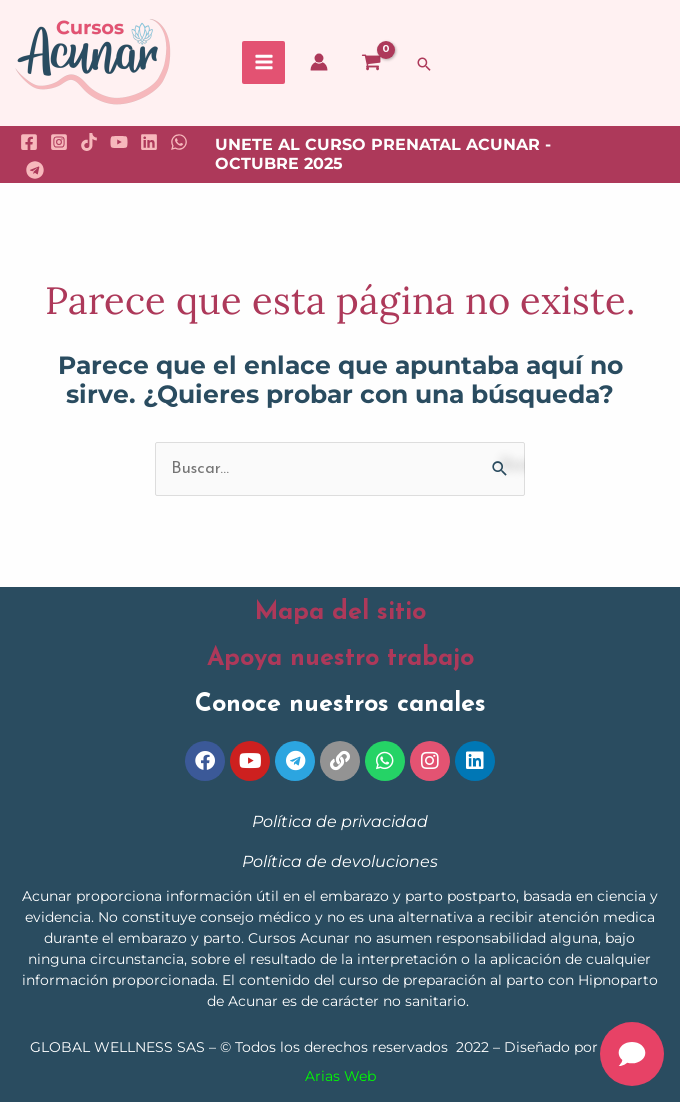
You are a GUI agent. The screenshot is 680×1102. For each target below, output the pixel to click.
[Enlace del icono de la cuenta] (319, 62)
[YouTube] (119, 142)
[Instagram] (59, 142)
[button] (424, 64)
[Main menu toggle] (263, 62)
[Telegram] (35, 170)
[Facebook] (29, 142)
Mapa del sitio (340, 612)
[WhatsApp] (179, 142)
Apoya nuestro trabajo (340, 658)
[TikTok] (89, 142)
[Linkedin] (149, 142)
